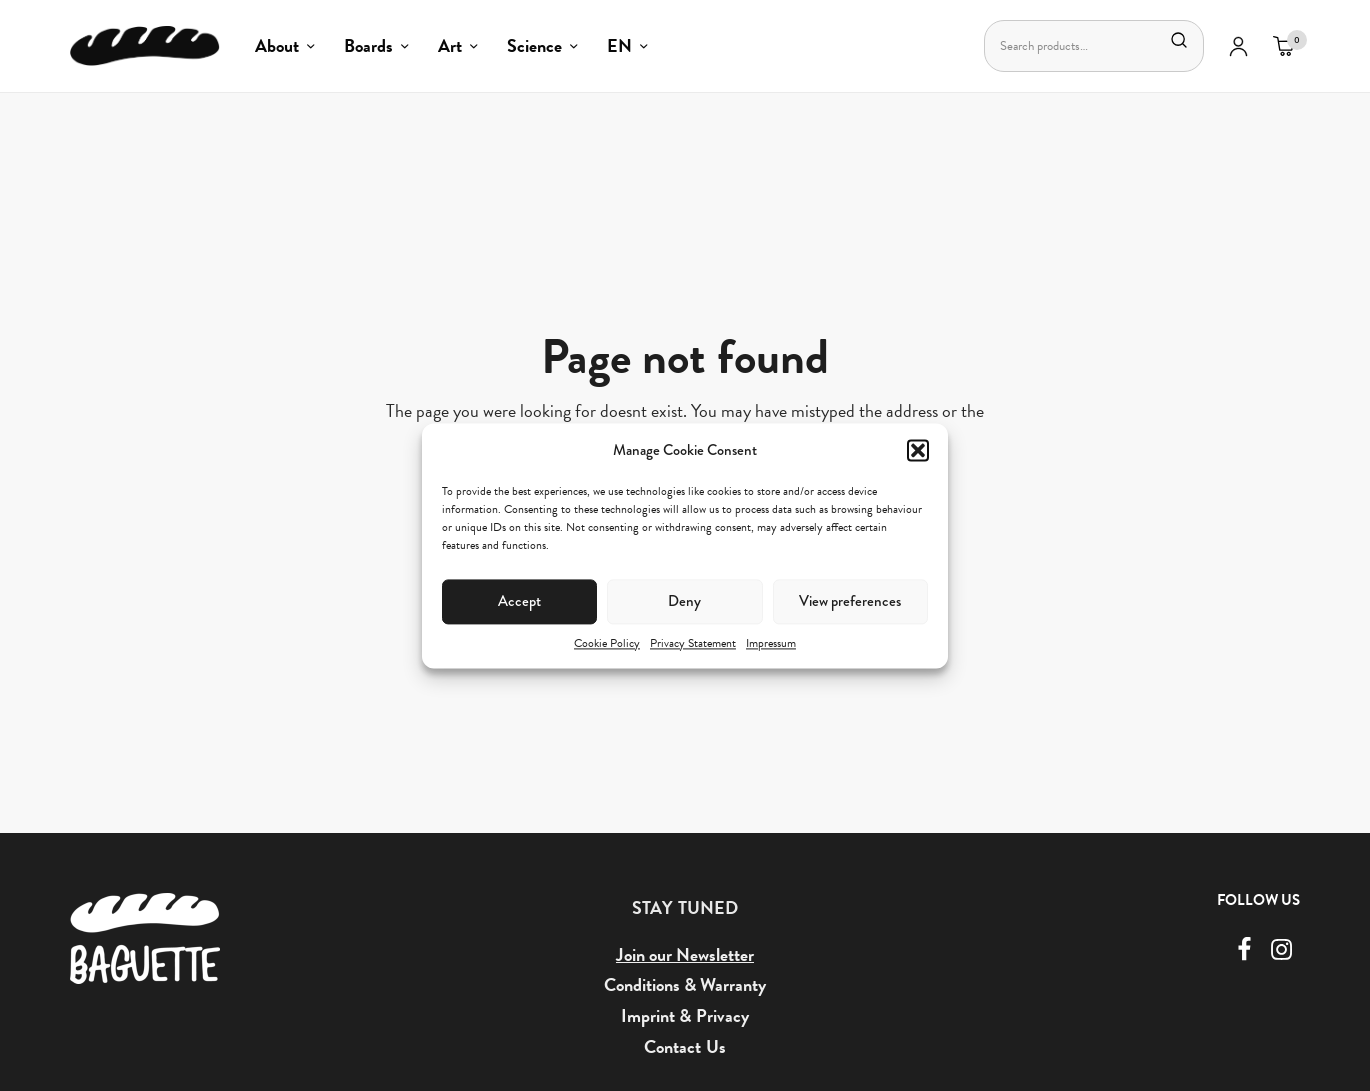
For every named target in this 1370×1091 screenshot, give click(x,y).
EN (619, 45)
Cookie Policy (607, 643)
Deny (684, 601)
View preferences (850, 601)
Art (450, 45)
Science (534, 45)
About (277, 45)
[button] (918, 450)
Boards (368, 45)
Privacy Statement (693, 643)
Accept (519, 601)
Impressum (771, 643)
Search (1179, 40)
